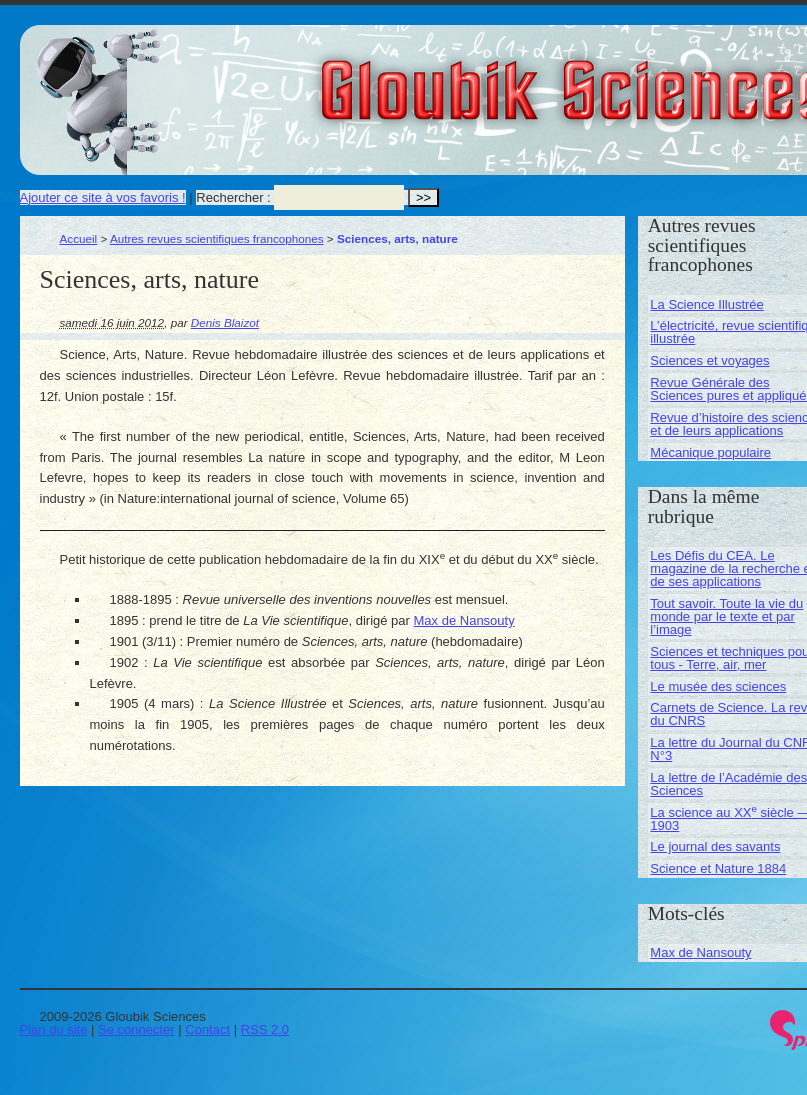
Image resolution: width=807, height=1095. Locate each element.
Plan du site (54, 1029)
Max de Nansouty (464, 620)
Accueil (79, 238)
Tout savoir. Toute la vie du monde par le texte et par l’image (726, 616)
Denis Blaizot (225, 322)
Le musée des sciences (718, 686)
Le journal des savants (715, 846)
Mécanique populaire (710, 452)
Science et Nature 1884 (718, 868)
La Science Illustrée (706, 304)
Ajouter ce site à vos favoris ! (103, 197)
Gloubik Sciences (688, 78)
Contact (207, 1029)
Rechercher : (233, 197)
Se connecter (136, 1029)
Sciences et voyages (709, 360)
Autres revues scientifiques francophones (217, 238)
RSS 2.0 (265, 1029)
